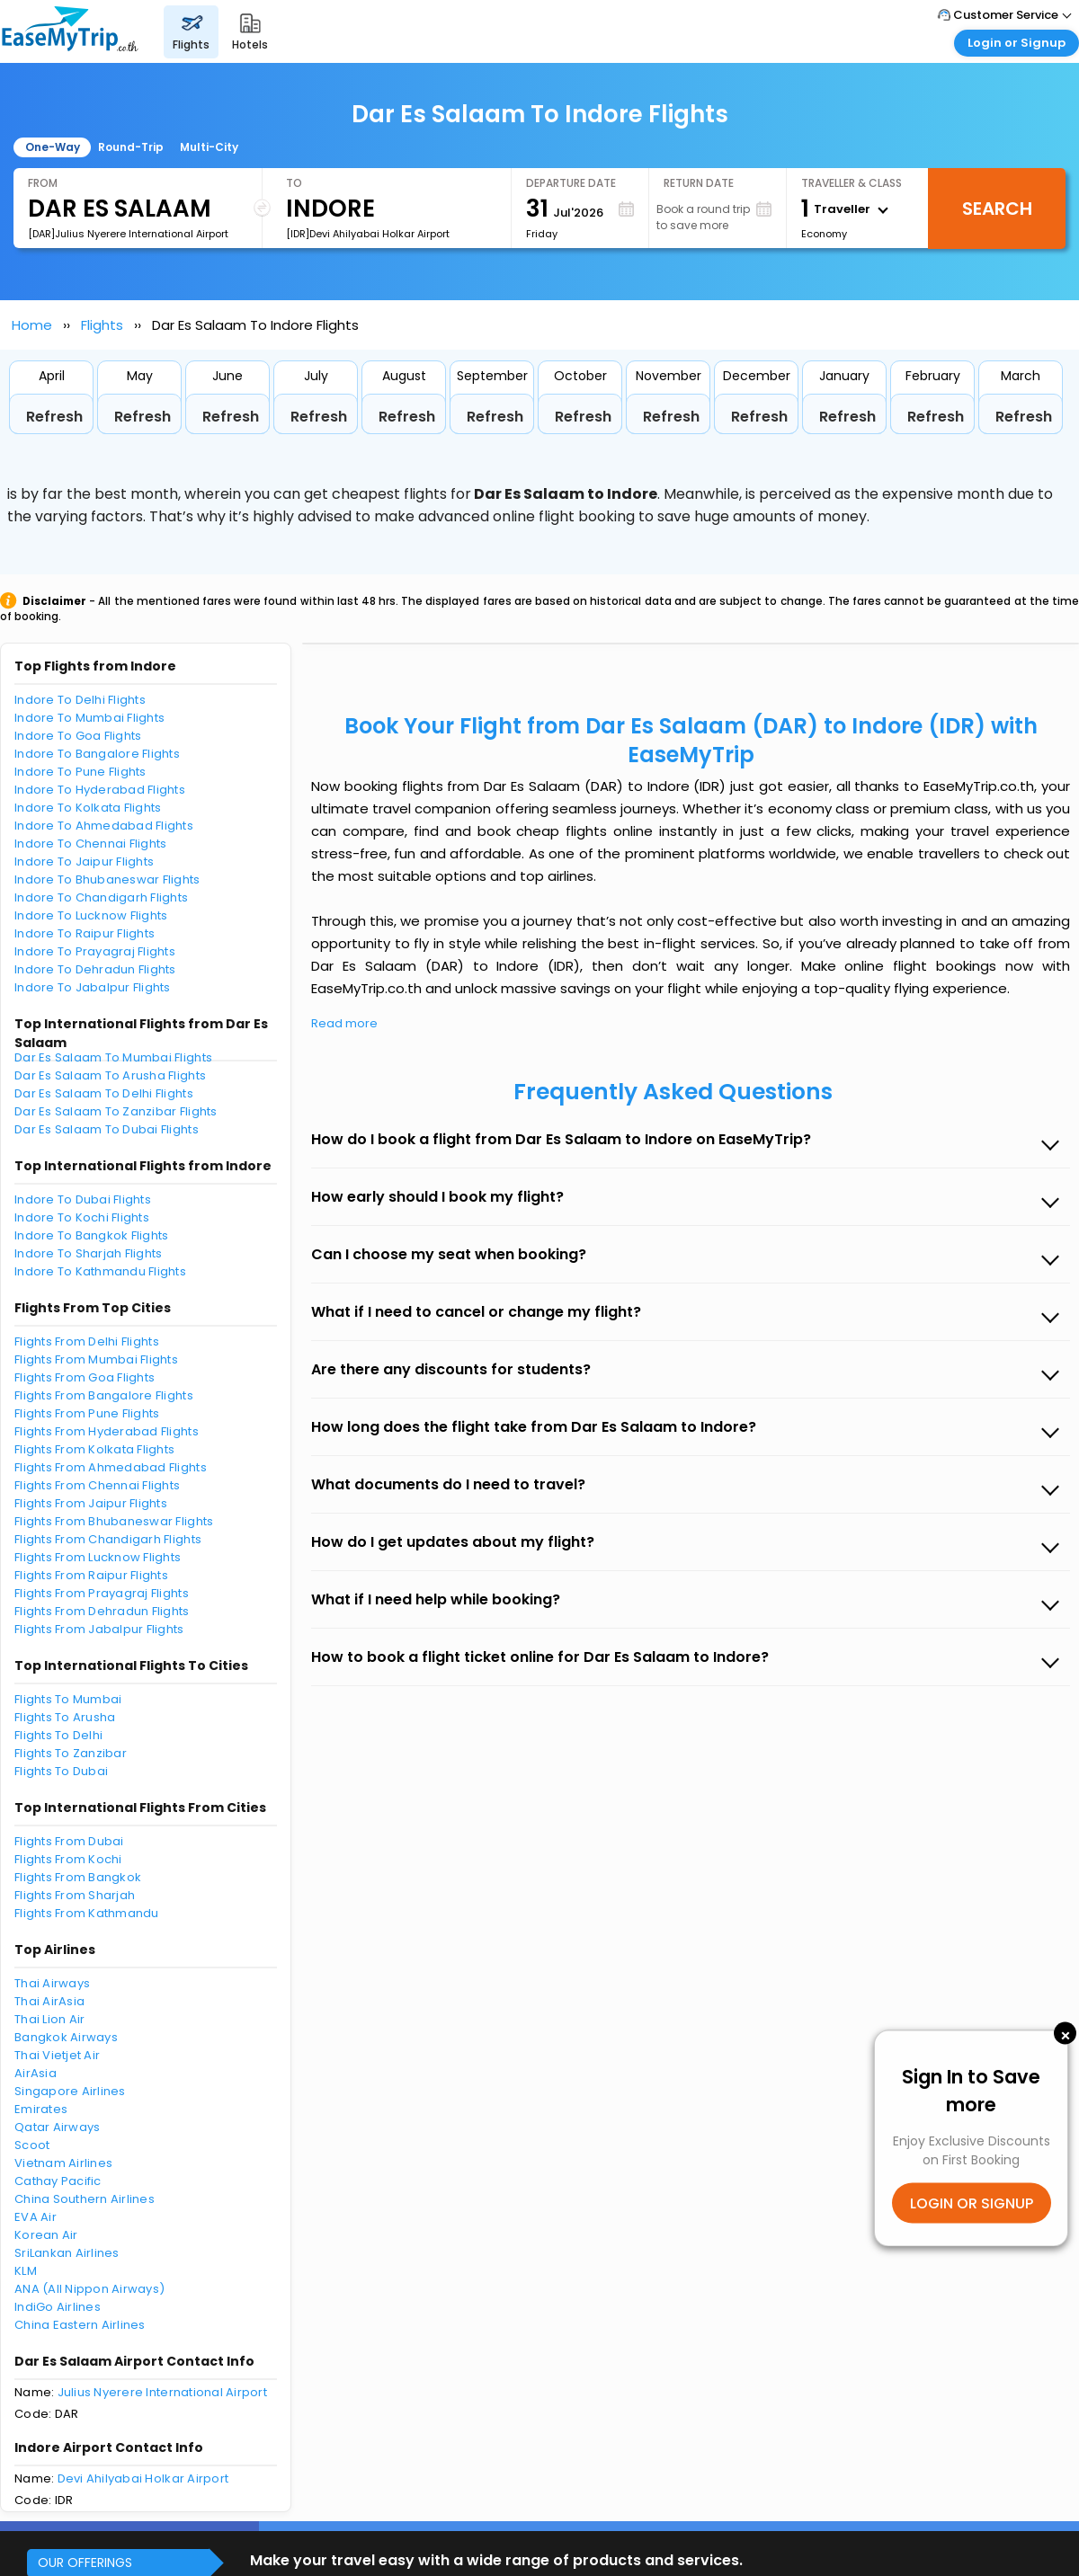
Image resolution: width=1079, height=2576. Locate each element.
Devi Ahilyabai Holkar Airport (143, 2478)
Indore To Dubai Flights (82, 1199)
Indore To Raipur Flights (84, 933)
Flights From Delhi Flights (86, 1341)
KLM (25, 2270)
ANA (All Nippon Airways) (89, 2288)
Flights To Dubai (61, 1771)
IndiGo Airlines (57, 2306)
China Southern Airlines (84, 2198)
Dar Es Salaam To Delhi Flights (103, 1093)
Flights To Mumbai (67, 1699)
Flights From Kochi (68, 1859)
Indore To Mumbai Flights (89, 717)
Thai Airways (52, 1983)
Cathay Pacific (58, 2181)
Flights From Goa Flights (84, 1377)
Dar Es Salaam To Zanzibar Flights (116, 1111)
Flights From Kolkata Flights (94, 1449)
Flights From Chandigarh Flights (107, 1539)
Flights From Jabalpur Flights (99, 1629)
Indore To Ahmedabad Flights (103, 825)
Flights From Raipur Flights (91, 1575)
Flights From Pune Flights (87, 1413)
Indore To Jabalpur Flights (92, 987)
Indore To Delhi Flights (80, 699)
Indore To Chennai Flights (90, 843)
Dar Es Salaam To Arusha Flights (110, 1075)
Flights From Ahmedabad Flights (110, 1467)
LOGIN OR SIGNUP (971, 2202)
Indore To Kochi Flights (81, 1217)
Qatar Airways (57, 2127)
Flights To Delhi (58, 1735)
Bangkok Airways (66, 2037)
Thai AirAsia (49, 2001)
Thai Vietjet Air (57, 2055)
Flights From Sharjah (74, 1895)
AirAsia (35, 2073)
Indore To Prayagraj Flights (94, 951)
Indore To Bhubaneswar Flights (107, 879)
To (294, 183)
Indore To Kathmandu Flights (100, 1271)
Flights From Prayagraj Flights (101, 1593)
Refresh (54, 416)
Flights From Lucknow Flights (97, 1557)
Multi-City (209, 147)
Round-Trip (131, 147)
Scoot (31, 2145)
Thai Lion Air (49, 2019)
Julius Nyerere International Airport (162, 2392)
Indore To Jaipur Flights (84, 861)
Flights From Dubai (69, 1841)
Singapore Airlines (70, 2091)
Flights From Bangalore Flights (103, 1395)
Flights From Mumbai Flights (96, 1359)
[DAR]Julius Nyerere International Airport (128, 234)
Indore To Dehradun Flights (95, 969)
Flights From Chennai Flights (97, 1485)
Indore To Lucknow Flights (91, 915)
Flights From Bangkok (77, 1877)
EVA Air (35, 2216)
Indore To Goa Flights (77, 735)
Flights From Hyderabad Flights (106, 1431)
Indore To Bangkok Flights (91, 1235)
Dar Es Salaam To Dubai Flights (106, 1129)
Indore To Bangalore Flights (97, 753)
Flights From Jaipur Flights (90, 1503)
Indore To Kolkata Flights (88, 807)
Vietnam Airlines (63, 2163)
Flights (102, 324)
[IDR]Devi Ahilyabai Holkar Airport (368, 234)
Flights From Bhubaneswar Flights (113, 1521)
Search (997, 208)
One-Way (52, 147)
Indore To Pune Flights (80, 771)
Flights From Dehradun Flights (102, 1611)
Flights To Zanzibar (70, 1753)
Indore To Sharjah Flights (88, 1253)
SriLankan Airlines (67, 2252)
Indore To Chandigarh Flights (101, 897)
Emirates (40, 2109)
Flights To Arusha (64, 1717)
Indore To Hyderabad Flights (99, 789)
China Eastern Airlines (80, 2324)
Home (32, 324)
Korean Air (46, 2234)
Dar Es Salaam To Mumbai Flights (113, 1057)
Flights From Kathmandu (86, 1913)
